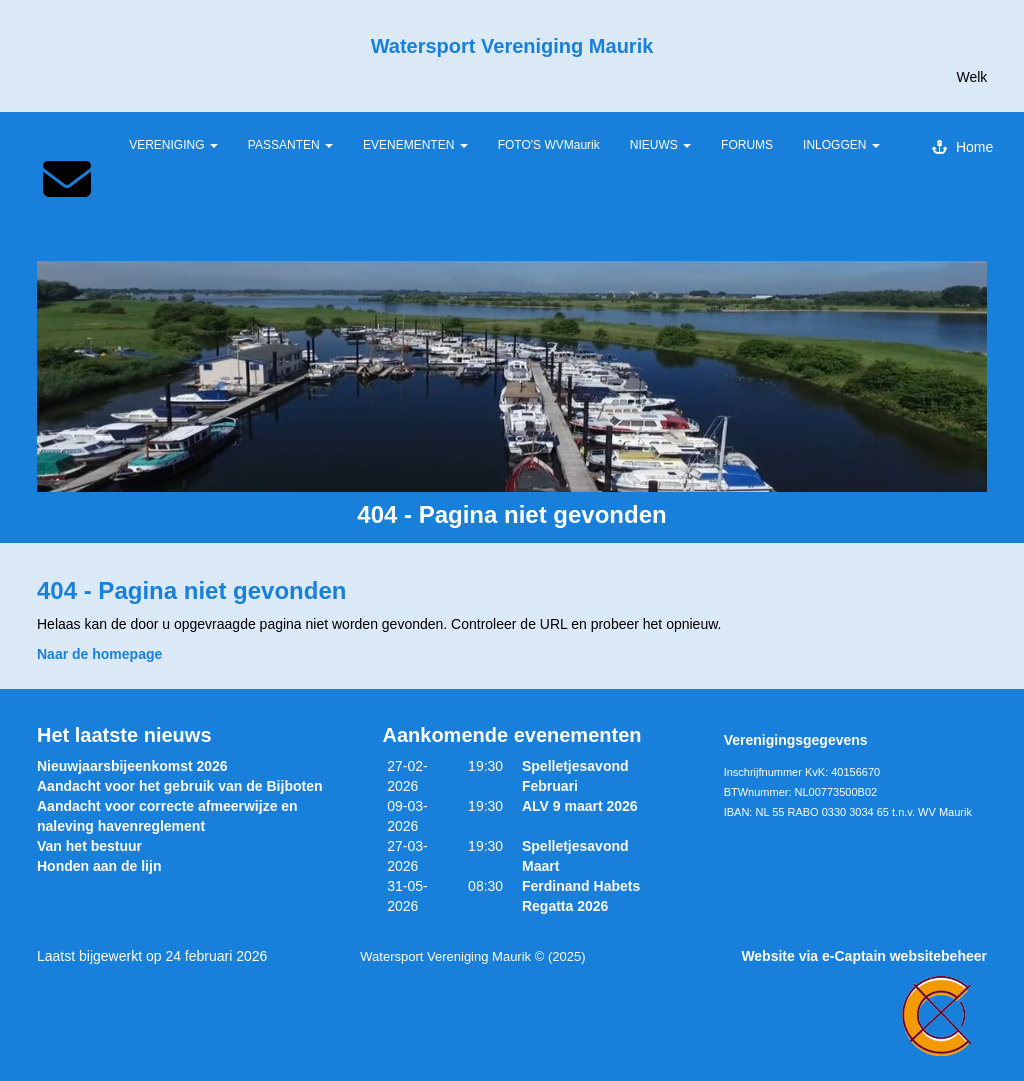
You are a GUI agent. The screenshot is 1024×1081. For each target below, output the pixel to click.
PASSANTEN (290, 145)
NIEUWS (660, 145)
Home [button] (962, 147)
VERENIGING (173, 145)
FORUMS (747, 145)
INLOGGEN (841, 145)
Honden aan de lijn (99, 866)
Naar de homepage (99, 654)
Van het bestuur (89, 846)
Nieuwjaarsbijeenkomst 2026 (132, 766)
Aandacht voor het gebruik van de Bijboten (179, 786)
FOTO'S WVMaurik (549, 145)
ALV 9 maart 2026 (580, 806)
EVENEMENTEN (415, 145)
